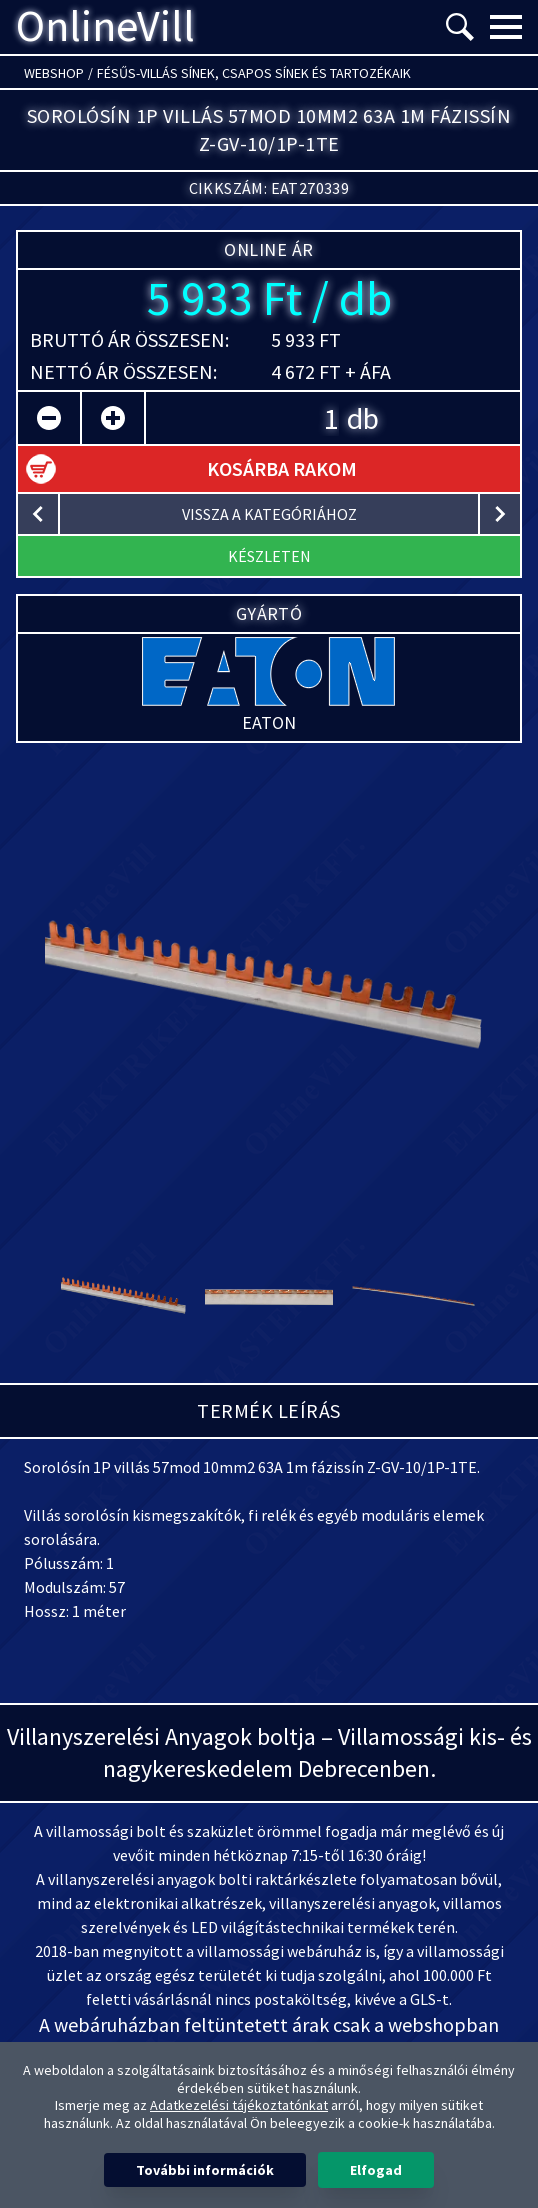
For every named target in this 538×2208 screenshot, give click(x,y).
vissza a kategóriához (269, 514)
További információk (205, 2170)
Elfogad (376, 2170)
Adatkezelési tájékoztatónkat (239, 2105)
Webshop (54, 73)
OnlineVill (105, 27)
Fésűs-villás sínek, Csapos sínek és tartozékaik (254, 73)
